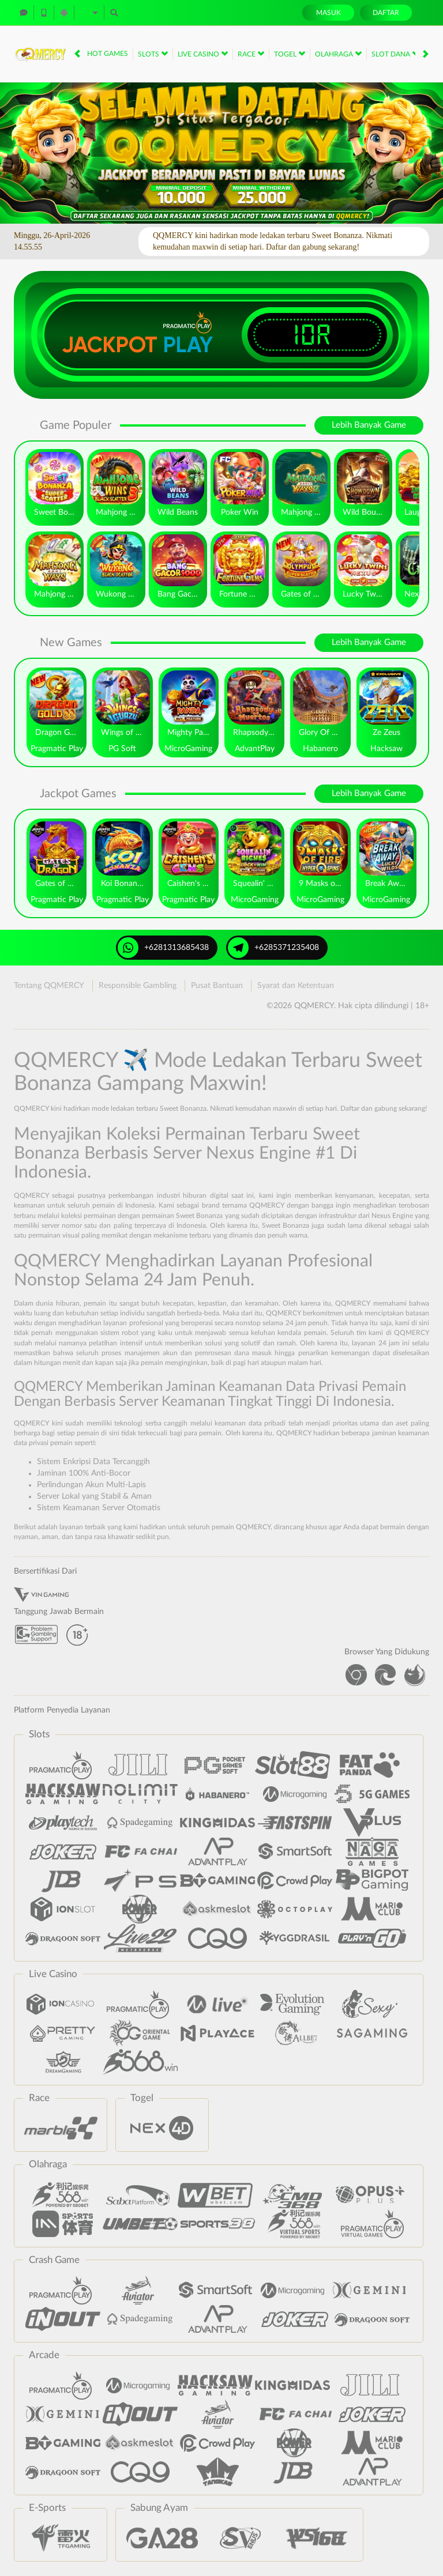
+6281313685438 (163, 947)
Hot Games (107, 53)
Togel (289, 54)
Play (188, 345)
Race (251, 54)
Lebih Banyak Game (369, 425)
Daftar (386, 12)
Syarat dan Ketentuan (295, 986)
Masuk (328, 12)
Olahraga (338, 54)
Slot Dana (395, 54)
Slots (153, 54)
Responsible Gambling (138, 986)
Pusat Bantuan (217, 986)
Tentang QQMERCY (49, 986)
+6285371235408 (273, 947)
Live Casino (203, 54)
